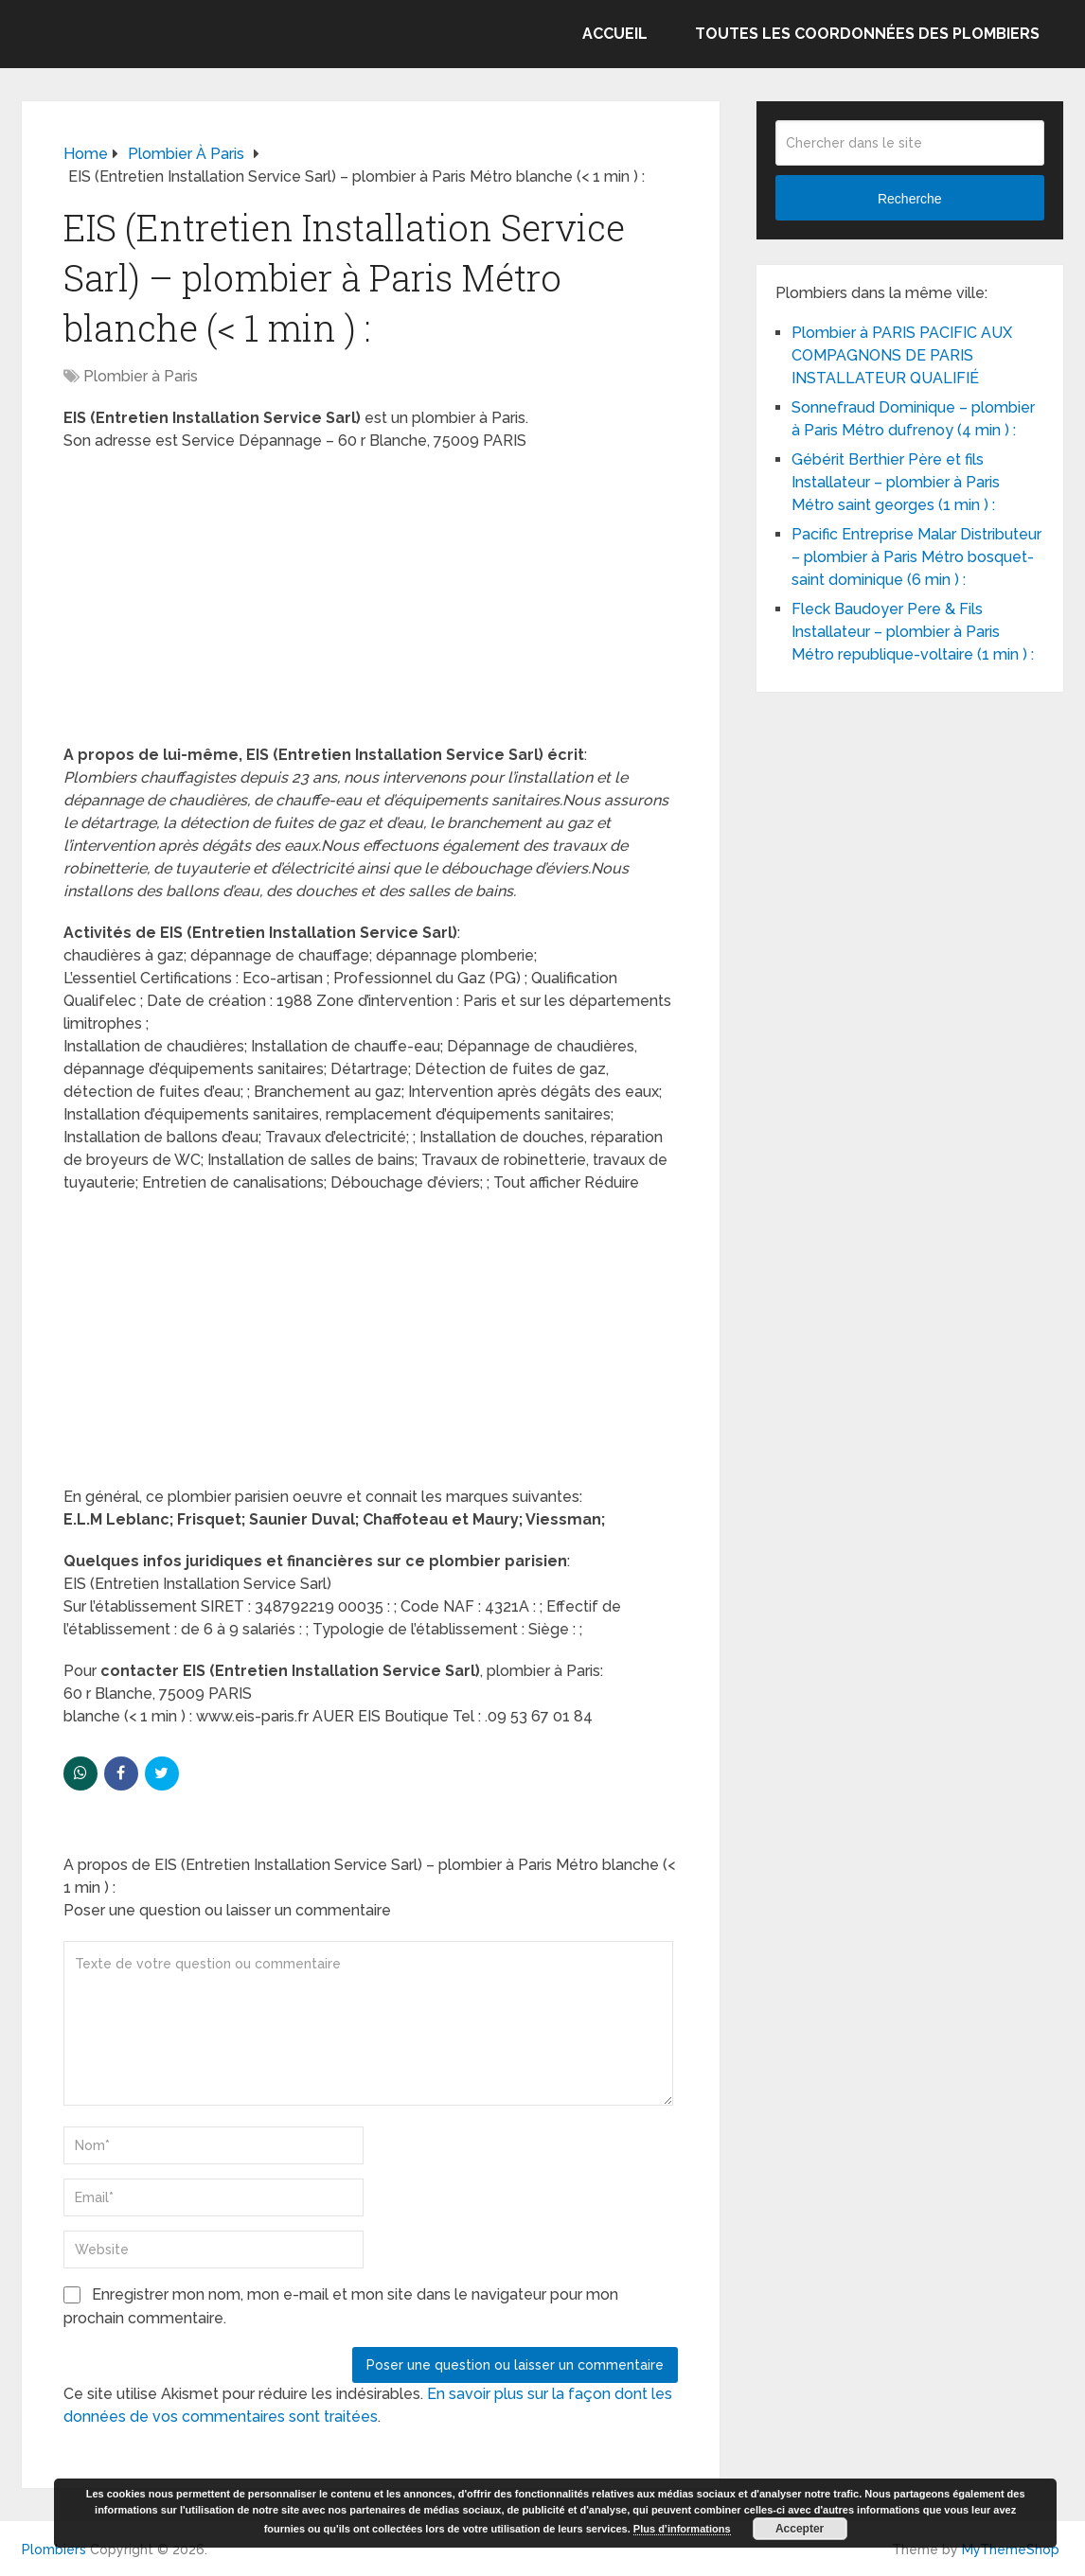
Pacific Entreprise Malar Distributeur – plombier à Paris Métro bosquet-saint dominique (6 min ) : (916, 557)
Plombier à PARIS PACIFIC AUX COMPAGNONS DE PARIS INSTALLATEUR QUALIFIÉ (902, 355)
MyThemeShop (1010, 2549)
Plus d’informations (682, 2528)
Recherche (910, 198)
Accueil (615, 34)
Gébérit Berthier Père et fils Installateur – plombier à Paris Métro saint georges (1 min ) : (896, 482)
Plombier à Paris (140, 376)
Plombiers (54, 2549)
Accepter (799, 2528)
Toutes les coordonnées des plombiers (867, 34)
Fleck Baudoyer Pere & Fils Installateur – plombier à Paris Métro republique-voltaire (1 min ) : (913, 631)
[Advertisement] (370, 603)
